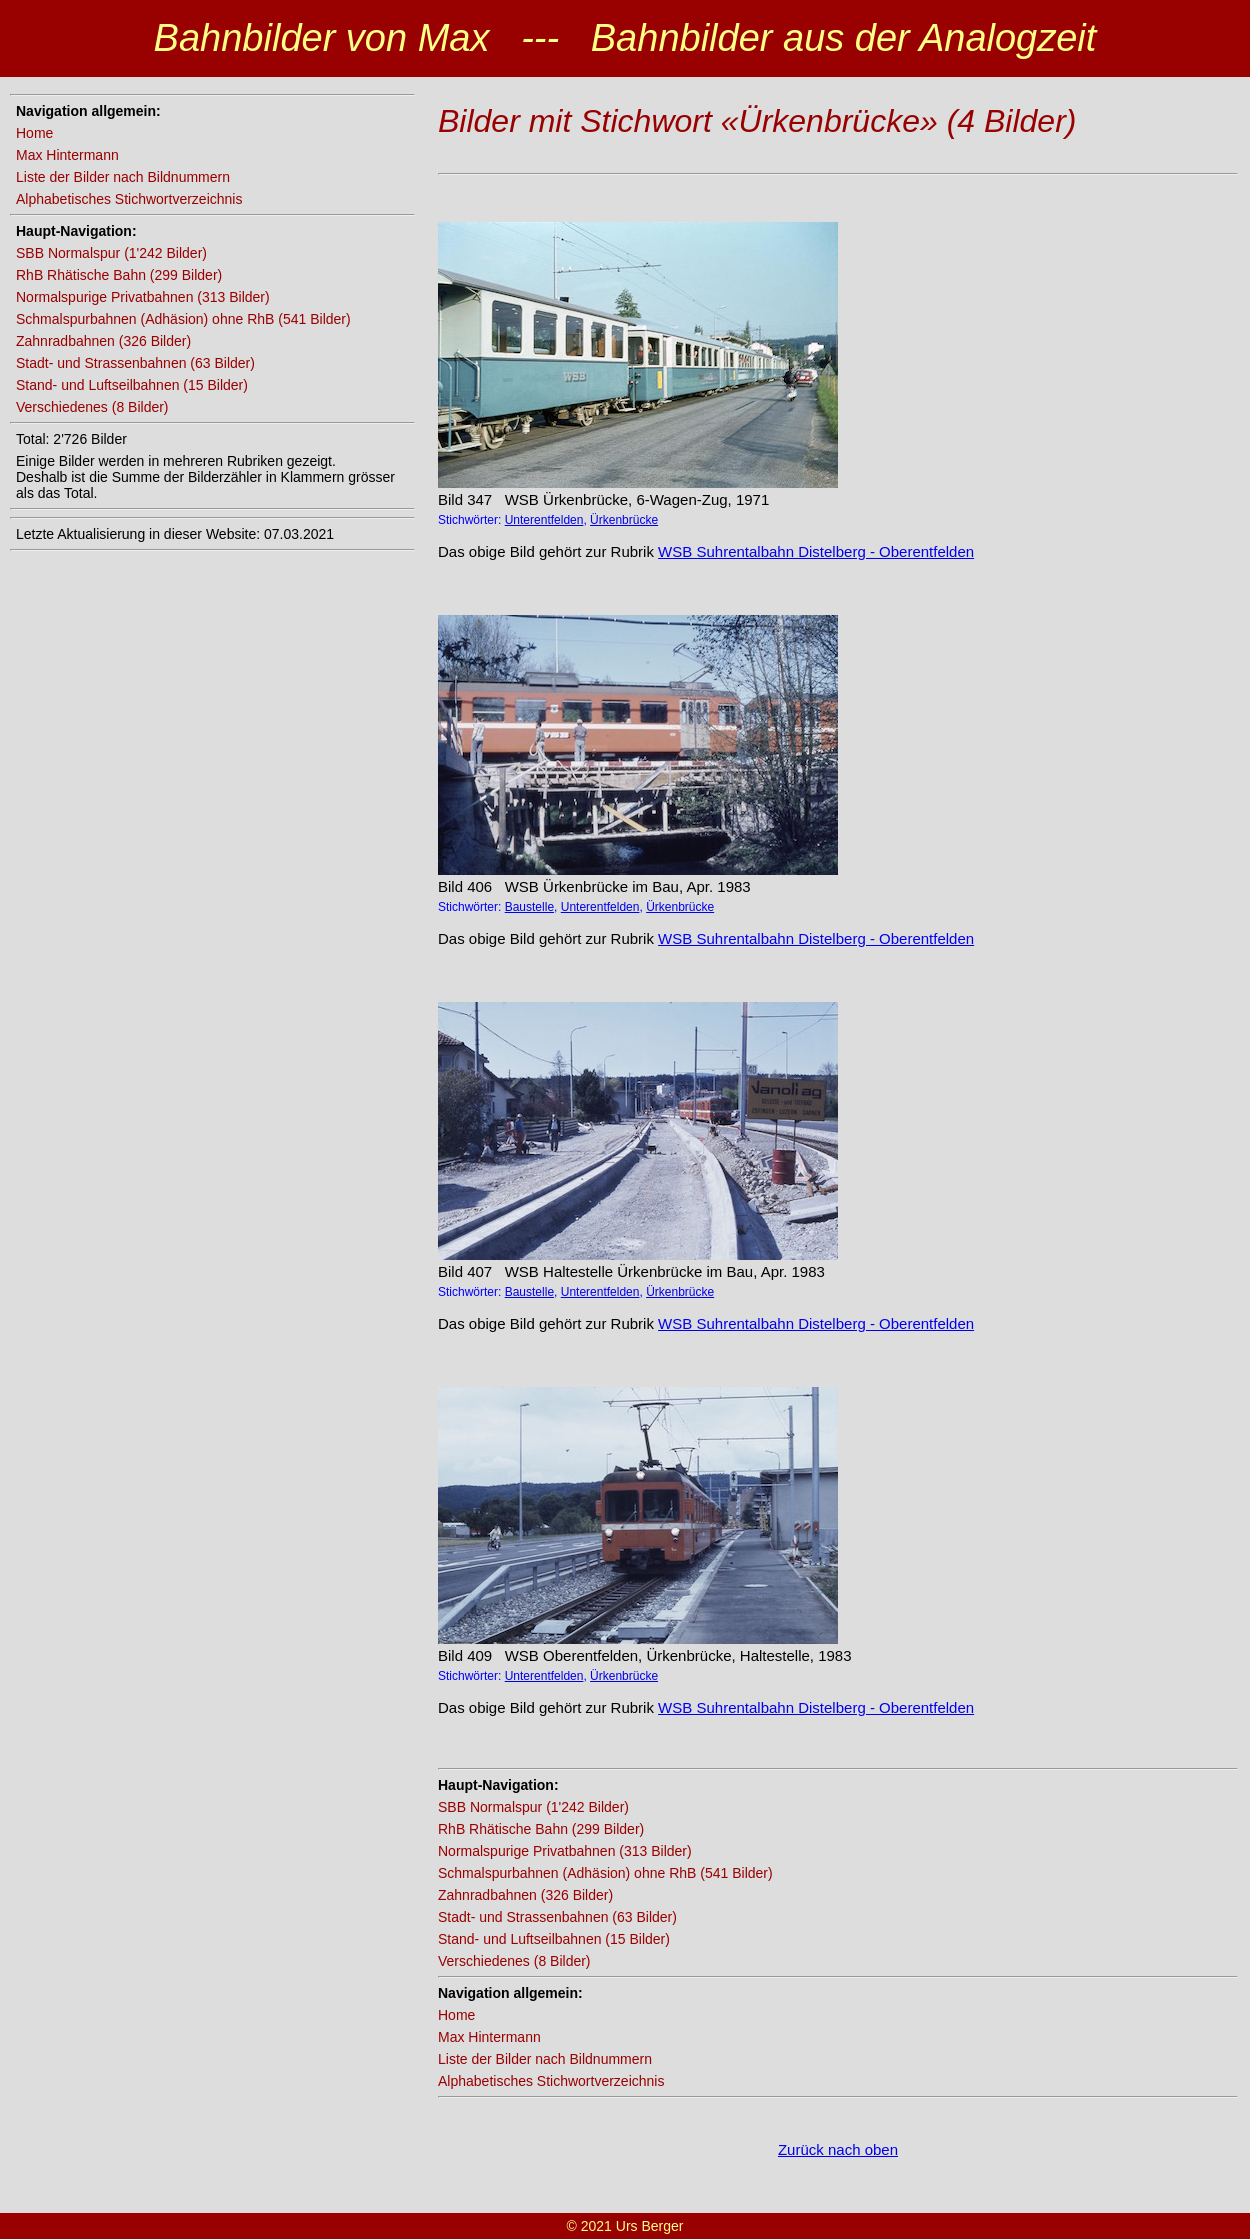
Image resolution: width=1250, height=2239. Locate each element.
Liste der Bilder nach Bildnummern (123, 177)
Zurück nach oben (838, 2149)
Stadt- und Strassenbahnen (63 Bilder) (135, 363)
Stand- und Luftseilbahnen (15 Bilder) (132, 385)
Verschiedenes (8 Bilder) (92, 407)
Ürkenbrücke (624, 520)
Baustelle (529, 907)
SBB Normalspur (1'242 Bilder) (111, 253)
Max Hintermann (67, 155)
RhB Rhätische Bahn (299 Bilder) (119, 275)
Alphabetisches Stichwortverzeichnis (129, 199)
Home (34, 133)
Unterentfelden (544, 520)
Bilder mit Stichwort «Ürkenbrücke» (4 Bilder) (757, 121)
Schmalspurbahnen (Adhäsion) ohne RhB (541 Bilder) (183, 319)
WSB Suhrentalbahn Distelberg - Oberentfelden (816, 551)
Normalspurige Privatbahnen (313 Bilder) (143, 297)
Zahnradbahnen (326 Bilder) (103, 341)
